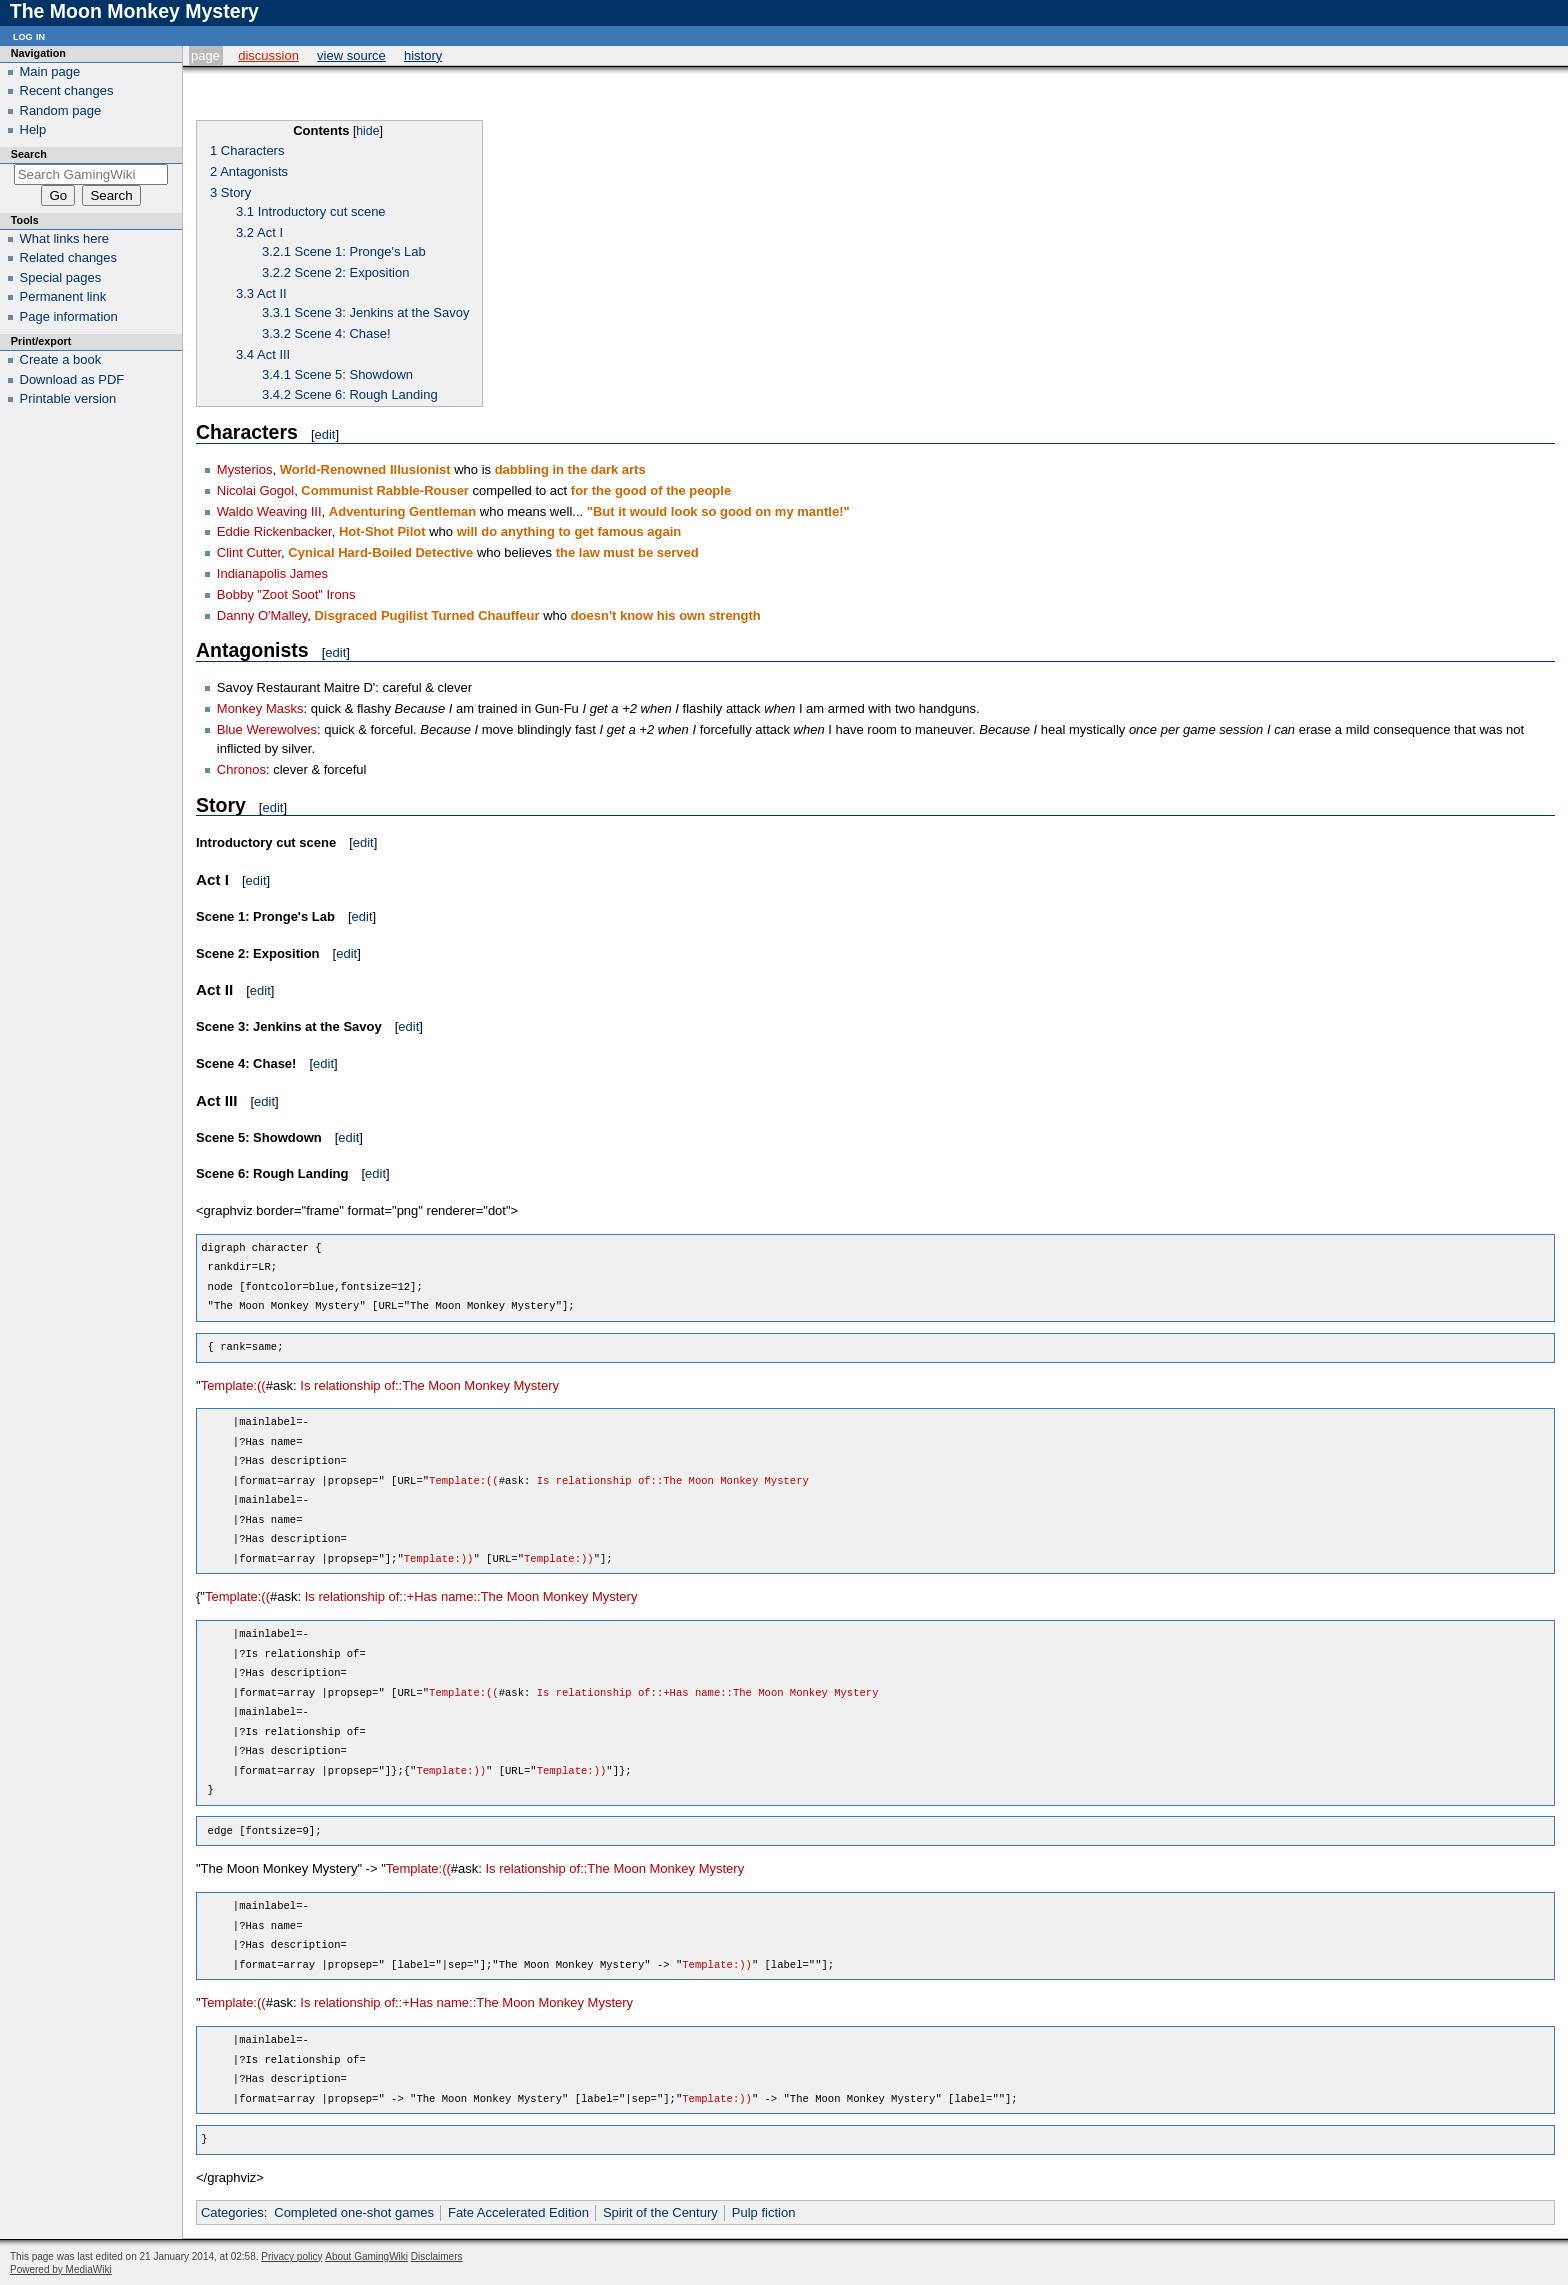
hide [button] (367, 131)
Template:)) (439, 1559)
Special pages (61, 277)
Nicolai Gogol (255, 490)
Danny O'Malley (262, 615)
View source (351, 55)
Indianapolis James (272, 573)
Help (33, 129)
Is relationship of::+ (359, 1596)
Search (29, 154)
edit (325, 434)
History (423, 55)
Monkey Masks (260, 708)
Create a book (61, 359)
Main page (50, 71)
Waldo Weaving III (269, 511)
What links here (65, 238)
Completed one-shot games (354, 2212)
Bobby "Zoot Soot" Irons (286, 594)
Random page (61, 110)
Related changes (69, 257)
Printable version (68, 398)
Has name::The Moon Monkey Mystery (525, 1596)
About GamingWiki (366, 2256)
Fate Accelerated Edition (518, 2212)
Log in (29, 35)
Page (205, 55)
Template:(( (233, 1385)
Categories (232, 2212)
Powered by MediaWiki (61, 2269)
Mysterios (245, 469)
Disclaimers (437, 2256)
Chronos (241, 769)
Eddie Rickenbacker (274, 531)
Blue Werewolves (267, 729)
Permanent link (63, 296)
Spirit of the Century (660, 2212)
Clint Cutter (249, 552)
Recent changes (67, 90)
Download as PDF (72, 379)
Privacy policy (291, 2256)
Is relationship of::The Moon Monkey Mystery (429, 1385)
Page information (69, 316)
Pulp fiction (764, 2212)
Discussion (268, 55)
